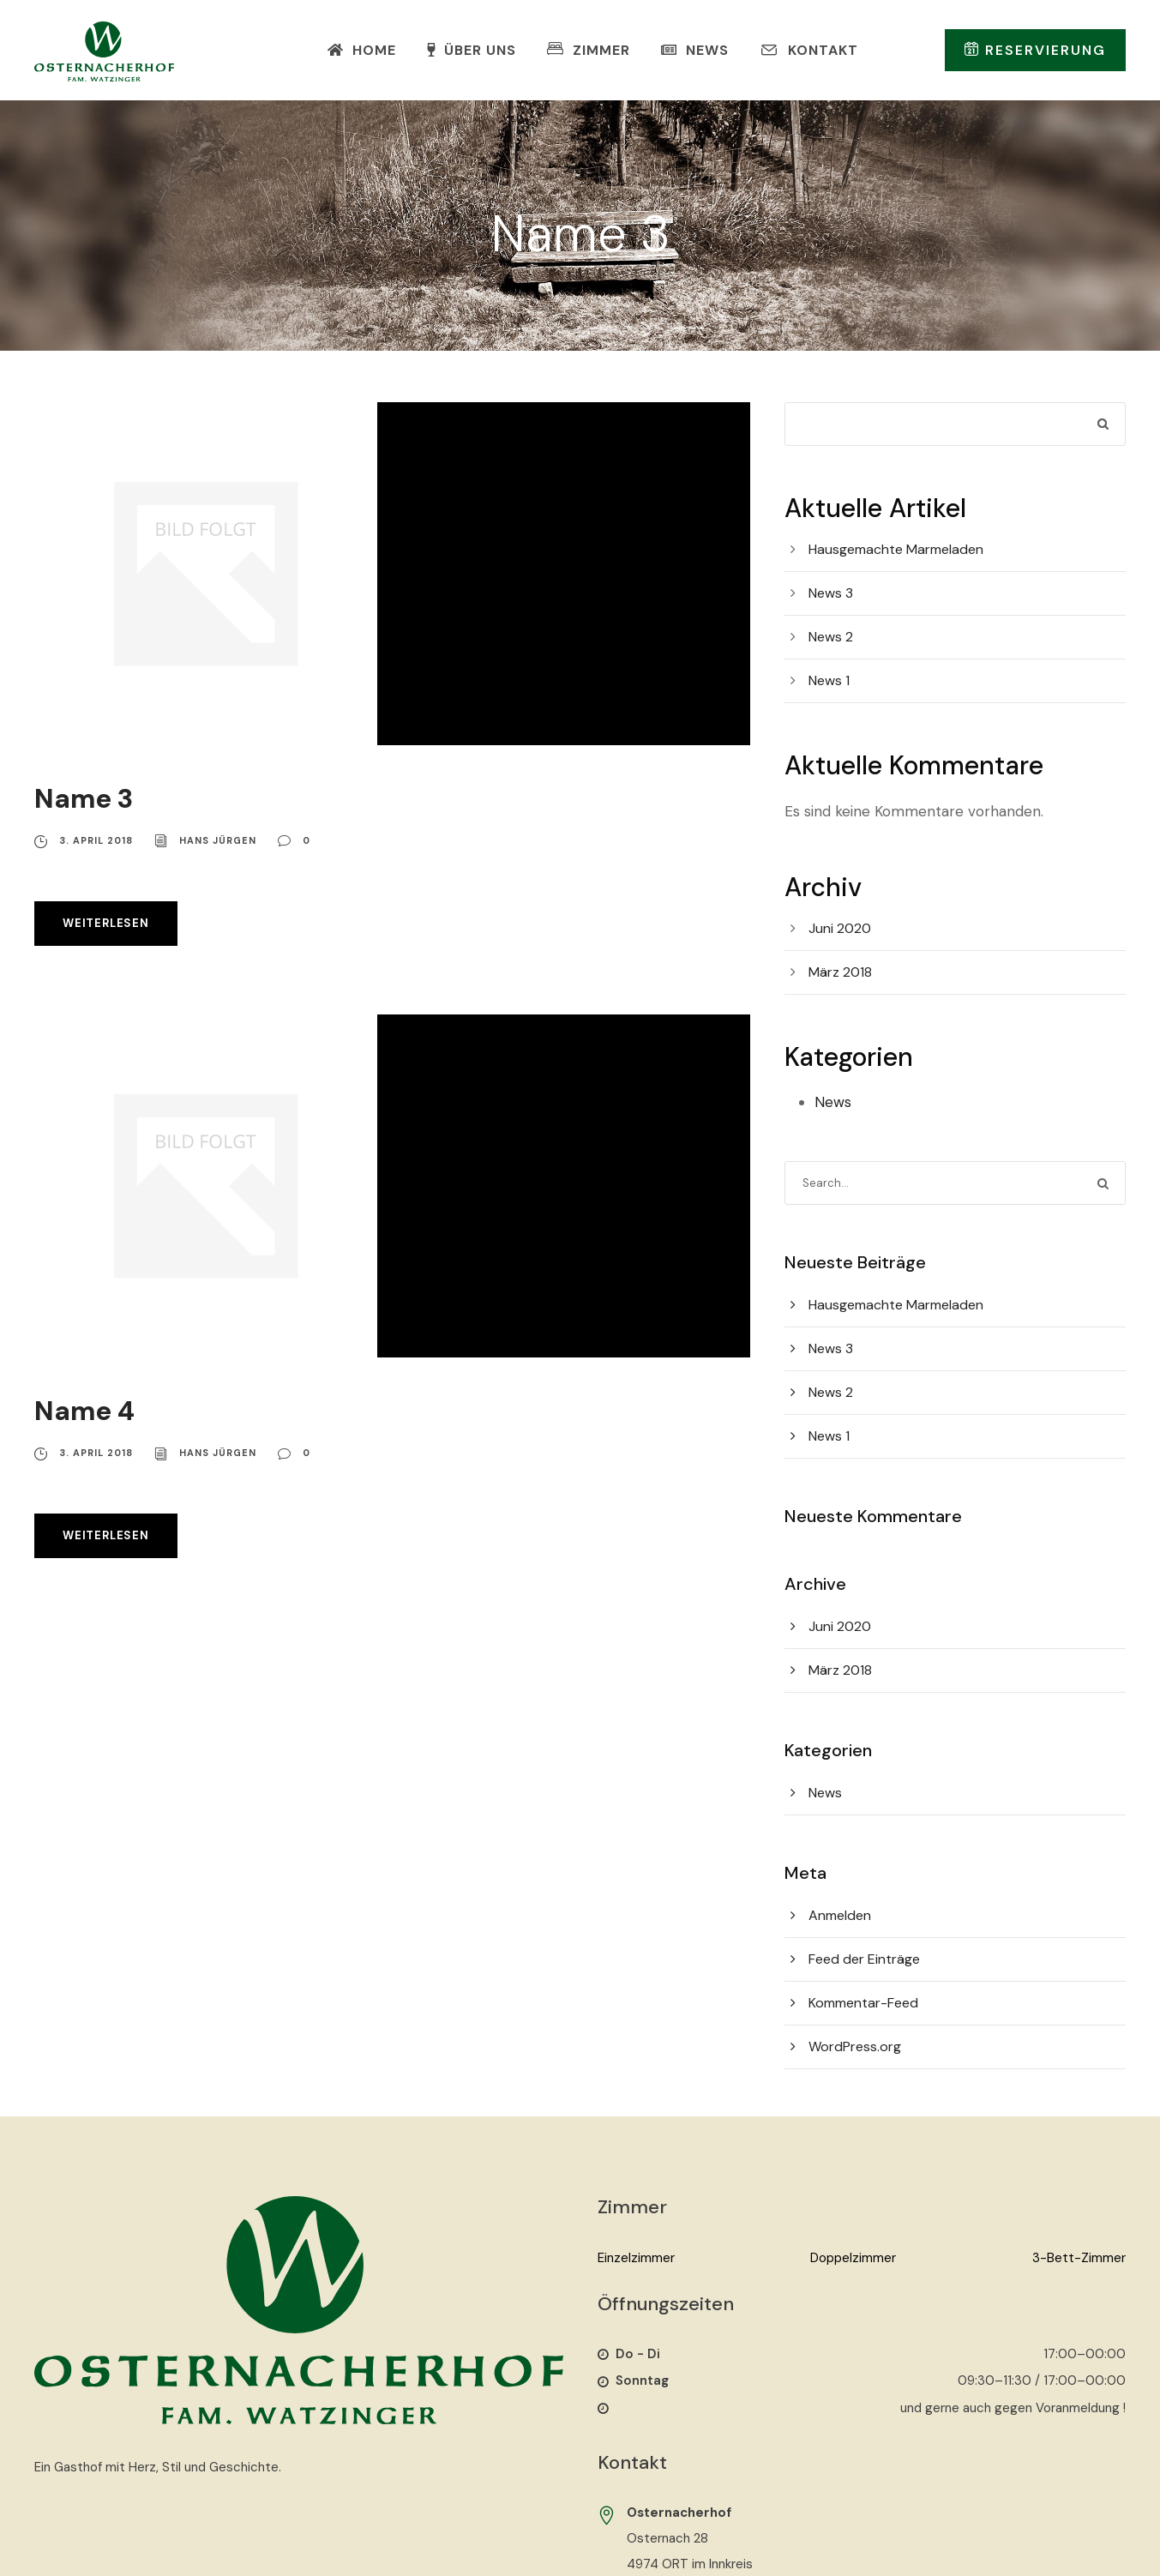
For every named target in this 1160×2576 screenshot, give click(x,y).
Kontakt (809, 49)
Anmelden (839, 1915)
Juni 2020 (839, 928)
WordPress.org (854, 2046)
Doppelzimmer (853, 2257)
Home (362, 50)
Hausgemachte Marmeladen (895, 549)
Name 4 (84, 1411)
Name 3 (83, 798)
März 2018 (840, 972)
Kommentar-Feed (863, 2003)
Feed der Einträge (864, 1959)
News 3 (830, 593)
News (695, 50)
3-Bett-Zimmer (1079, 2257)
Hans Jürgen (217, 840)
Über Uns (471, 50)
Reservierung (1035, 50)
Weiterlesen (106, 923)
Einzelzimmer (636, 2257)
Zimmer (588, 50)
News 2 (830, 637)
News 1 (829, 680)
